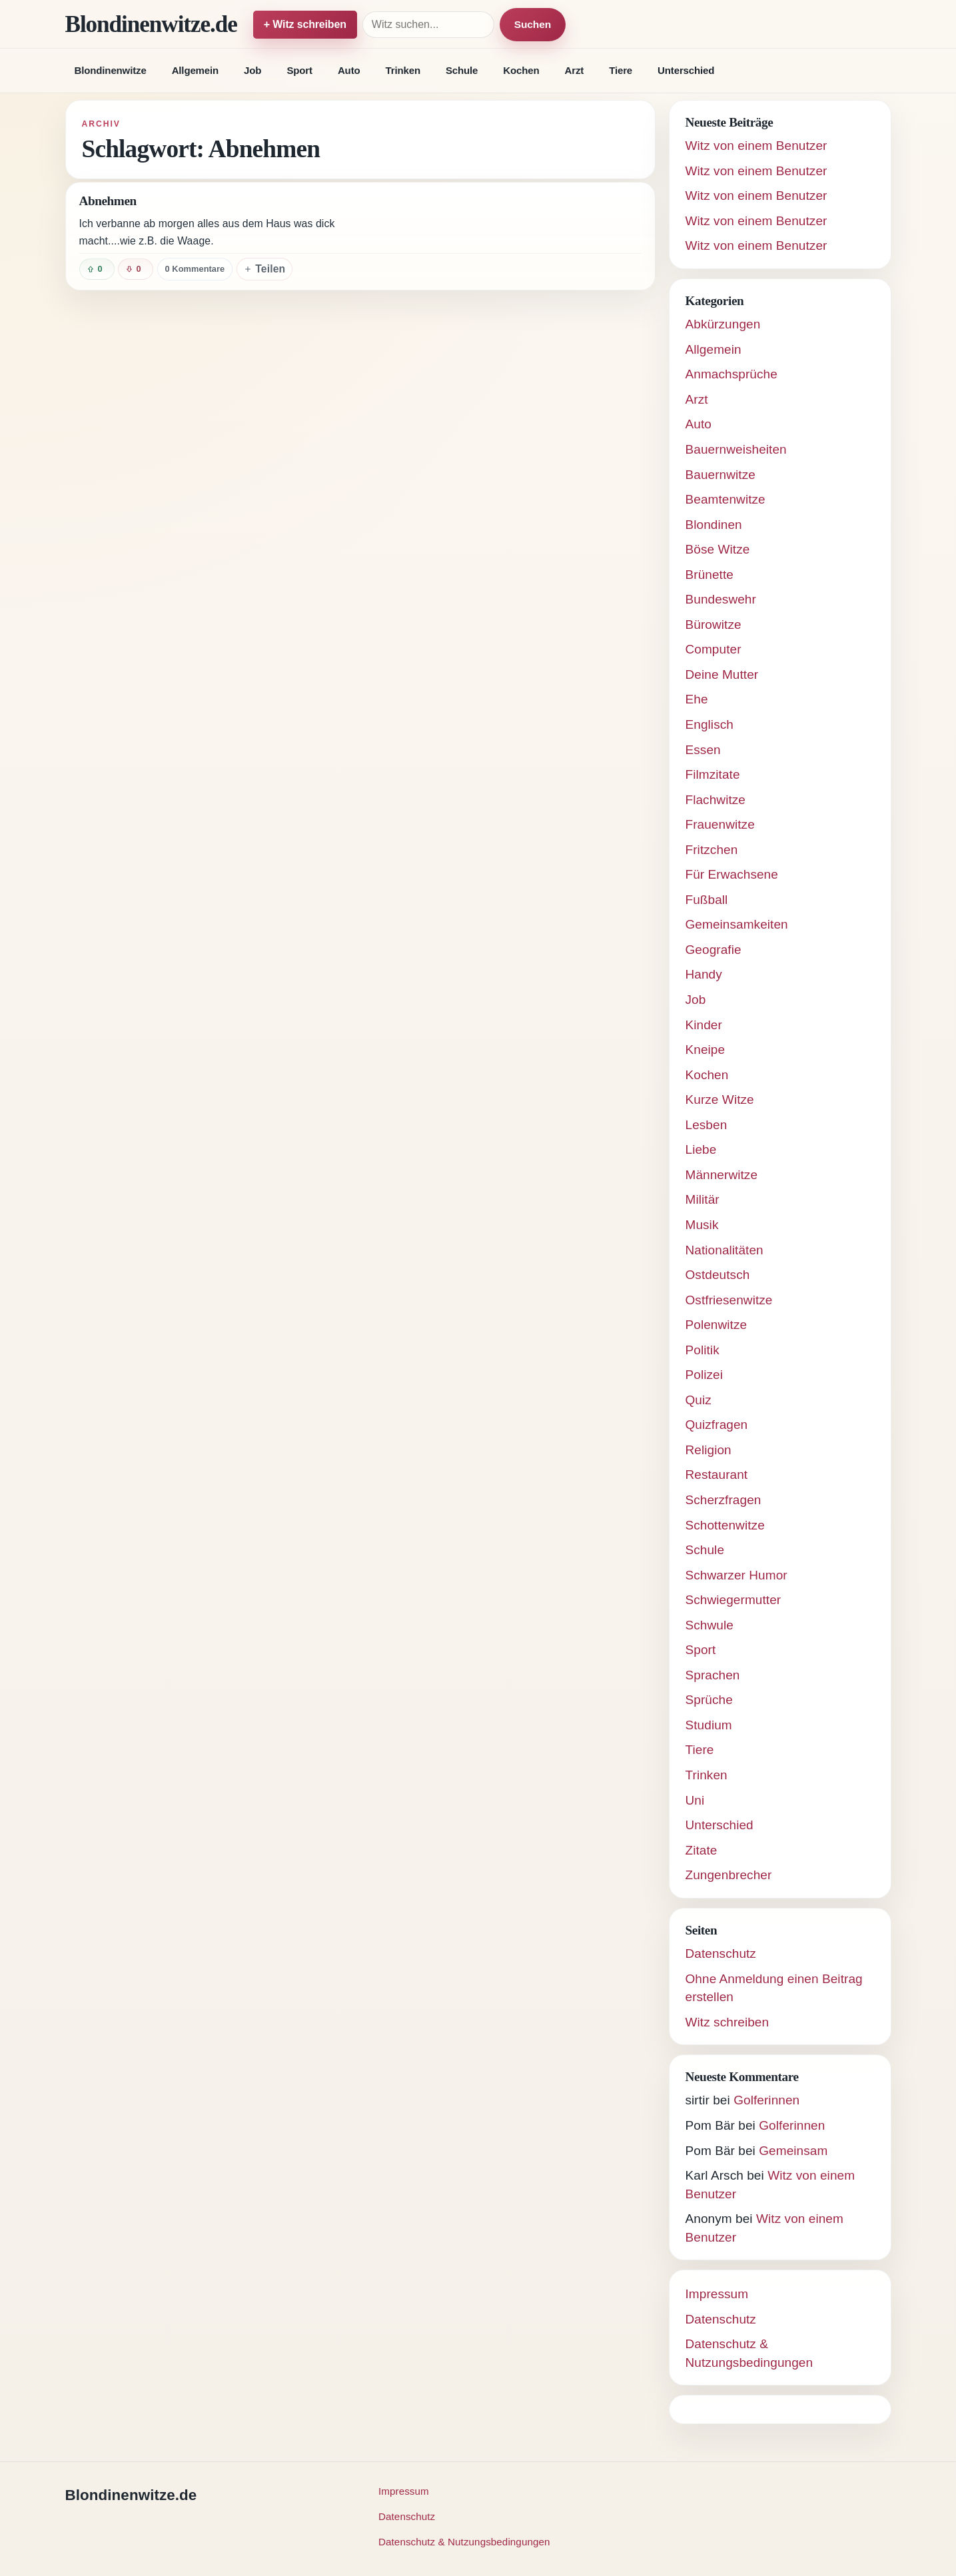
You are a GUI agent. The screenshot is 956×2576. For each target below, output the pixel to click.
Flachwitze (716, 800)
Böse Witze (718, 549)
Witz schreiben (727, 2022)
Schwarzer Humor (736, 1575)
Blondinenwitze (111, 70)
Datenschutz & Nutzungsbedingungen (464, 2541)
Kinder (704, 1025)
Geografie (713, 950)
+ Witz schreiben (305, 24)
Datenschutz (721, 1953)
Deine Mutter (722, 674)
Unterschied (686, 70)
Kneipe (705, 1050)
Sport (299, 70)
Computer (713, 649)
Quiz (699, 1400)
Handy (704, 974)
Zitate (701, 1850)
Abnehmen (108, 201)
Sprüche (709, 1700)
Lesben (706, 1125)
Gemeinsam (793, 2151)
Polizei (704, 1375)
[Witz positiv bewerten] (97, 269)
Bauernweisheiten (736, 449)
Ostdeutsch (718, 1275)
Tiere (620, 70)
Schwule (709, 1625)
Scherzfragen (723, 1500)
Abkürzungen (723, 324)
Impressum (717, 2294)
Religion (708, 1450)
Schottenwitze (725, 1525)
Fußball (707, 900)
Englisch (709, 724)
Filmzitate (713, 774)
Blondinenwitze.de (151, 24)
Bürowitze (713, 625)
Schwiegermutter (733, 1600)
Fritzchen (712, 850)
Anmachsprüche (731, 374)
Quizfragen (717, 1425)
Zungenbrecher (729, 1875)
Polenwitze (716, 1325)
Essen (703, 750)
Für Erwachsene (732, 874)
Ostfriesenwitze (729, 1300)
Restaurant (717, 1475)
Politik (702, 1350)
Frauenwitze (720, 824)
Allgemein (195, 70)
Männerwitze (722, 1175)
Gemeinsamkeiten (737, 924)
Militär (702, 1199)
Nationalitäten (724, 1250)
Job (252, 70)
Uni (695, 1800)
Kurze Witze (720, 1099)
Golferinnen (766, 2100)
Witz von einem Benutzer (756, 146)
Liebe (701, 1149)
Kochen (521, 70)
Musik (702, 1225)
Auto (349, 70)
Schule (462, 70)
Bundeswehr (721, 599)
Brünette (709, 575)
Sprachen (713, 1675)
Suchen (532, 24)
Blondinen (714, 525)
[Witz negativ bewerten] (135, 269)
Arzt (574, 70)
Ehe (697, 699)
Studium (709, 1725)
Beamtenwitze (725, 499)
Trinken (403, 70)
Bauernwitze (720, 475)
